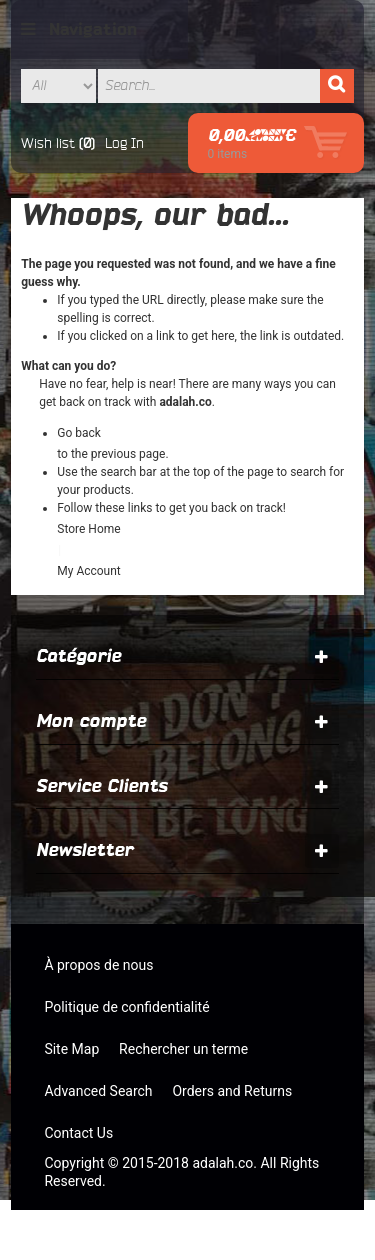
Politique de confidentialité (126, 1007)
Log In (124, 143)
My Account (89, 571)
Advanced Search (98, 1091)
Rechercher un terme (183, 1049)
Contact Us (78, 1133)
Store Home (88, 529)
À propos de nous (98, 965)
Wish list (48, 143)
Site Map (71, 1049)
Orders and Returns (232, 1091)
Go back (79, 433)
